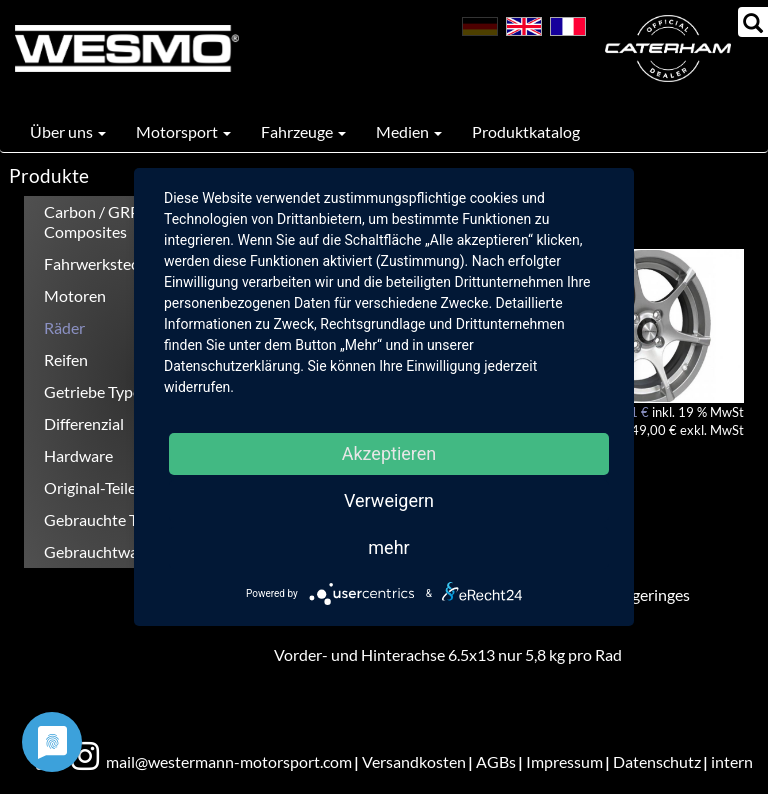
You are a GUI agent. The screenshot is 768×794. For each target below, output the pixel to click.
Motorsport (183, 131)
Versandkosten (414, 761)
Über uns (68, 131)
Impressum (564, 761)
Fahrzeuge (303, 131)
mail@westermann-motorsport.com (229, 761)
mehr (388, 547)
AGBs (496, 761)
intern (732, 761)
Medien (409, 131)
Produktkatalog (526, 131)
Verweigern (389, 500)
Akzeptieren (389, 453)
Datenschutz (657, 761)
